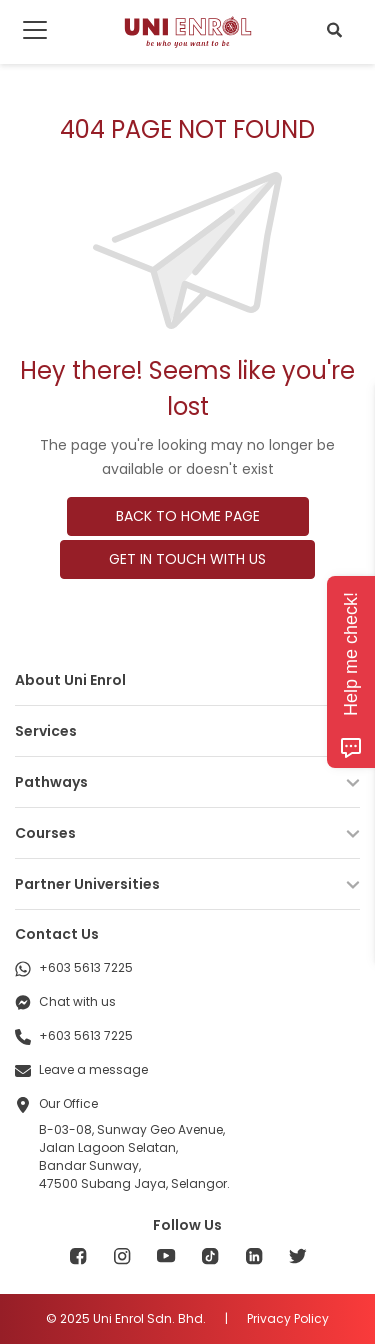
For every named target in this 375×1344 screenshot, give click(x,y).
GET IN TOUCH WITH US (187, 559)
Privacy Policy (288, 1318)
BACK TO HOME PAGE (188, 516)
